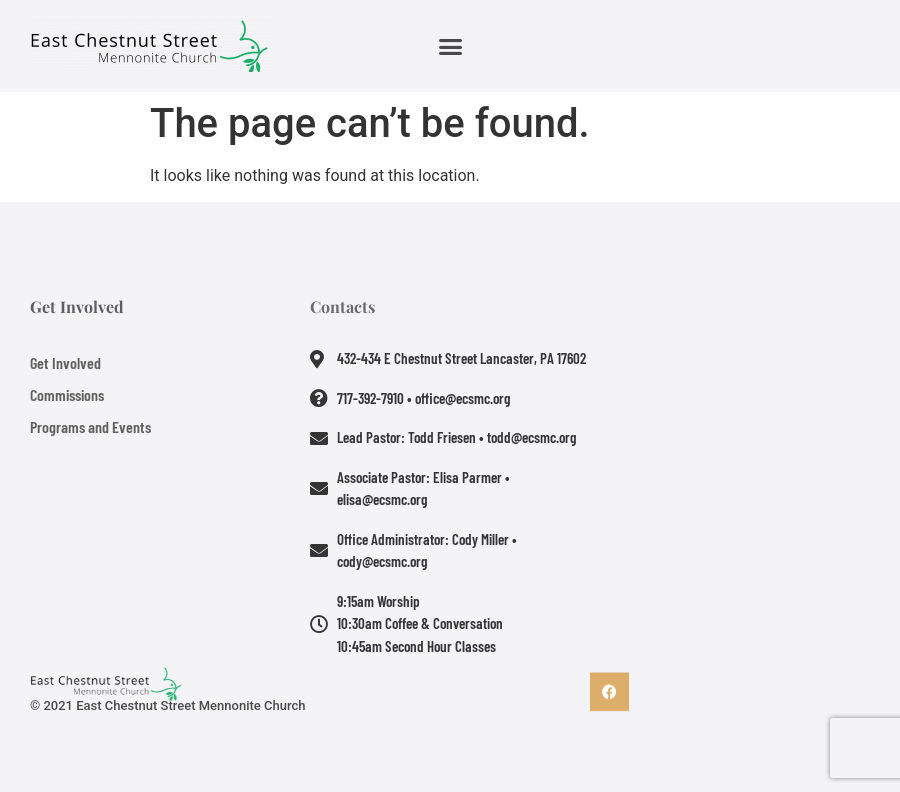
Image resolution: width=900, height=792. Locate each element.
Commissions (67, 394)
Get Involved (65, 362)
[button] (450, 46)
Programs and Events (90, 426)
